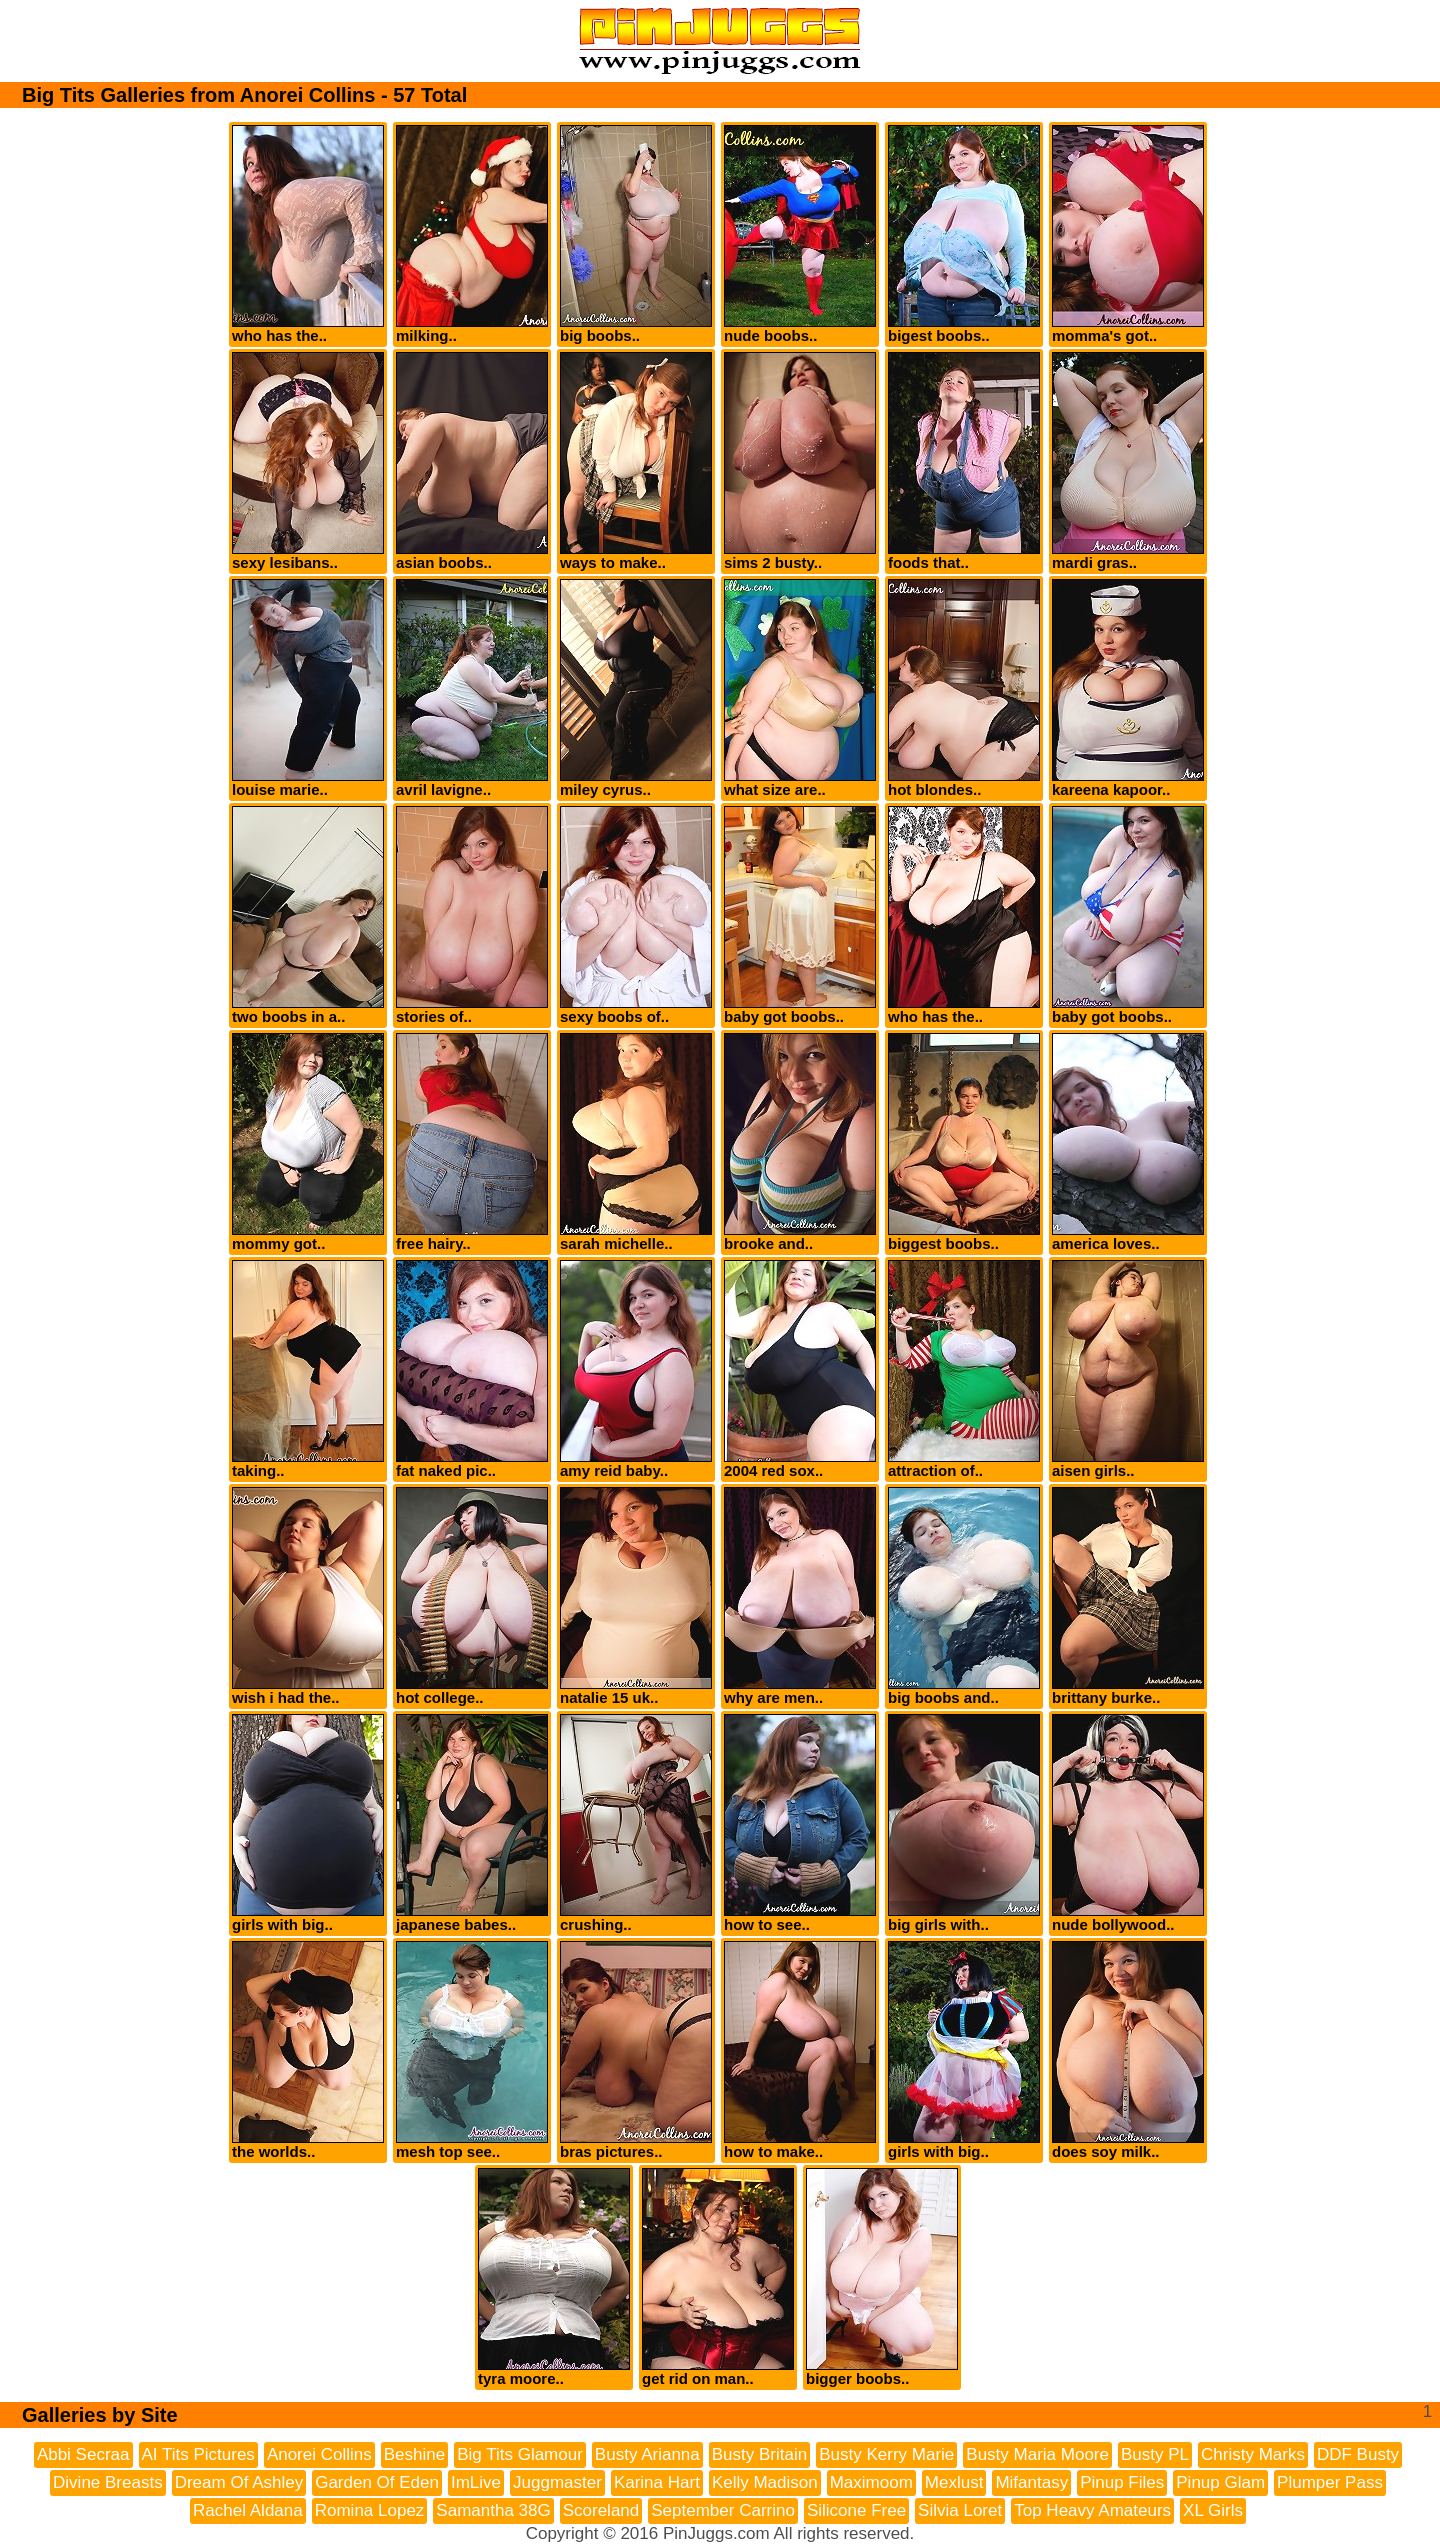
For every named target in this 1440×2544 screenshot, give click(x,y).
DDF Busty (1358, 2454)
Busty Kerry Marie (886, 2454)
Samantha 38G (493, 2510)
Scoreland (601, 2510)
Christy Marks (1253, 2454)
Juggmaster (557, 2482)
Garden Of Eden (377, 2482)
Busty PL (1155, 2454)
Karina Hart (657, 2482)
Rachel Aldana (248, 2510)
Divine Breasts (108, 2482)
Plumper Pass (1330, 2482)
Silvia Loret (960, 2510)
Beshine (414, 2454)
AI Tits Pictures (198, 2454)
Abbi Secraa (83, 2454)
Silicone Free (856, 2510)
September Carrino (723, 2510)
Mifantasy (1031, 2482)
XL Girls (1213, 2510)
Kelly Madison (765, 2482)
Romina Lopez (370, 2510)
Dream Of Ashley (239, 2482)
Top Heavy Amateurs (1092, 2510)
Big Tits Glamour (520, 2454)
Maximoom (871, 2482)
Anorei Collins (319, 2454)
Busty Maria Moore (1037, 2454)
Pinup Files (1122, 2482)
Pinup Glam (1220, 2482)
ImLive (476, 2482)
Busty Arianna (647, 2454)
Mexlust (954, 2482)
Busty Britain (759, 2454)
